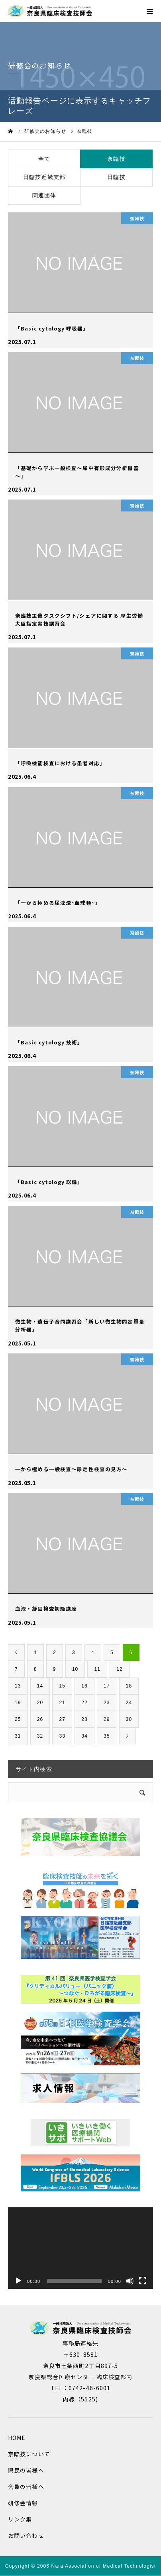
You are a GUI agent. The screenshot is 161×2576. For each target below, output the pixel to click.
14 (40, 1686)
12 (119, 1669)
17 (107, 1686)
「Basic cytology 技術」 (49, 1042)
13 (18, 1686)
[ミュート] (130, 2281)
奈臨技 (116, 159)
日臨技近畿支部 (44, 177)
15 (62, 1686)
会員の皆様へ (26, 2486)
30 (129, 1719)
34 (84, 1736)
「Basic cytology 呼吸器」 (51, 328)
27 (62, 1719)
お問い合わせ (26, 2535)
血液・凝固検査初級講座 (46, 1608)
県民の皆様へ (26, 2470)
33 (62, 1736)
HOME (17, 2438)
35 (107, 1736)
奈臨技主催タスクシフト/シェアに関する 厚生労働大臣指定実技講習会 (79, 619)
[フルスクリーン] (143, 2281)
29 (107, 1719)
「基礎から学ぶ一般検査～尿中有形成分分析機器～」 (77, 472)
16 (84, 1686)
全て (44, 159)
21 (62, 1702)
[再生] (18, 2281)
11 (97, 1669)
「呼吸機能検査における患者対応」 (60, 763)
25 (18, 1719)
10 (75, 1669)
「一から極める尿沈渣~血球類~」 (57, 902)
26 (40, 1719)
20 (40, 1702)
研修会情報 (23, 2503)
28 (84, 1719)
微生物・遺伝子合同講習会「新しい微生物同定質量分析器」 (80, 1325)
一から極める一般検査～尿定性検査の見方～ (71, 1469)
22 (84, 1702)
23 (107, 1702)
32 (40, 1736)
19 (18, 1702)
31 (18, 1736)
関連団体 (44, 195)
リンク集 (20, 2519)
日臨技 (116, 177)
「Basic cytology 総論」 (49, 1182)
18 (129, 1686)
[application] (80, 2248)
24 (129, 1702)
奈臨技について (29, 2454)
